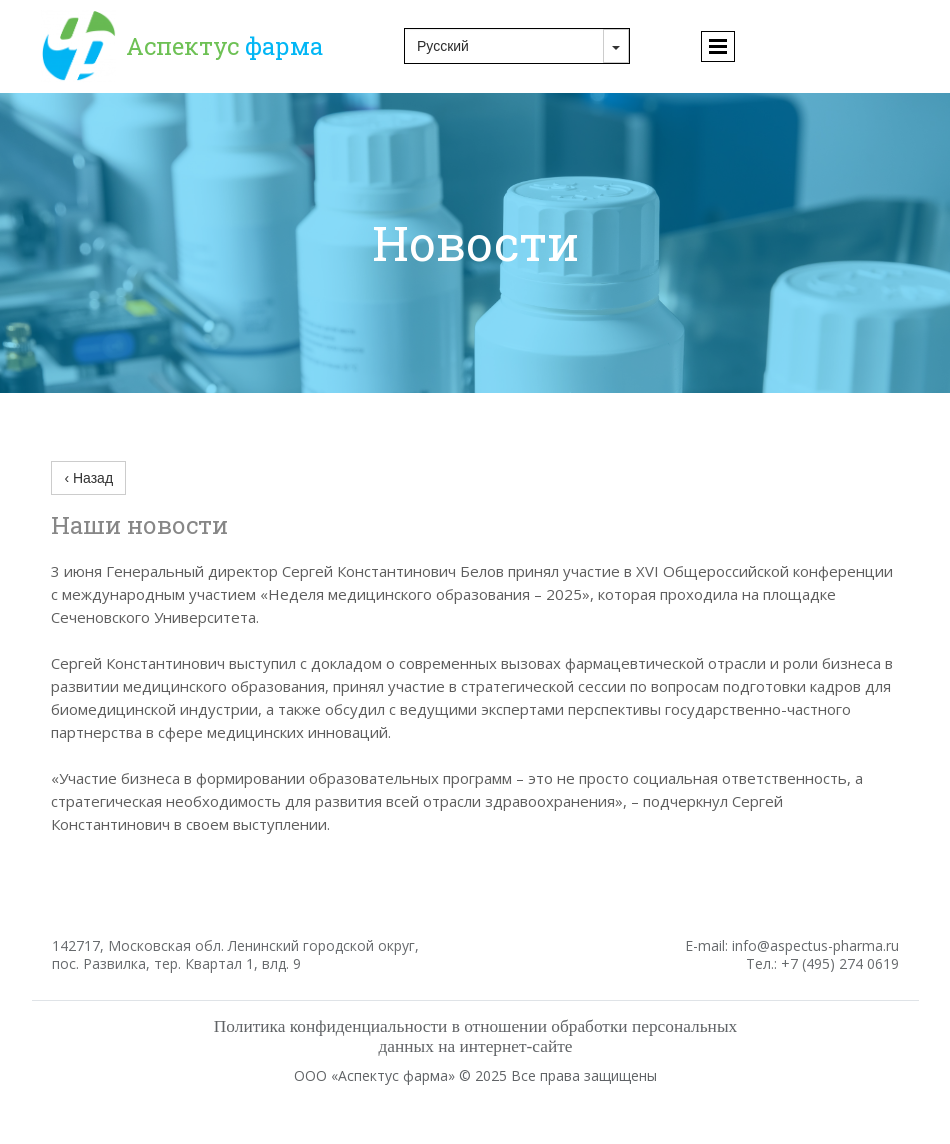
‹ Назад (88, 478)
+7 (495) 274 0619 (840, 963)
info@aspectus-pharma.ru (815, 945)
